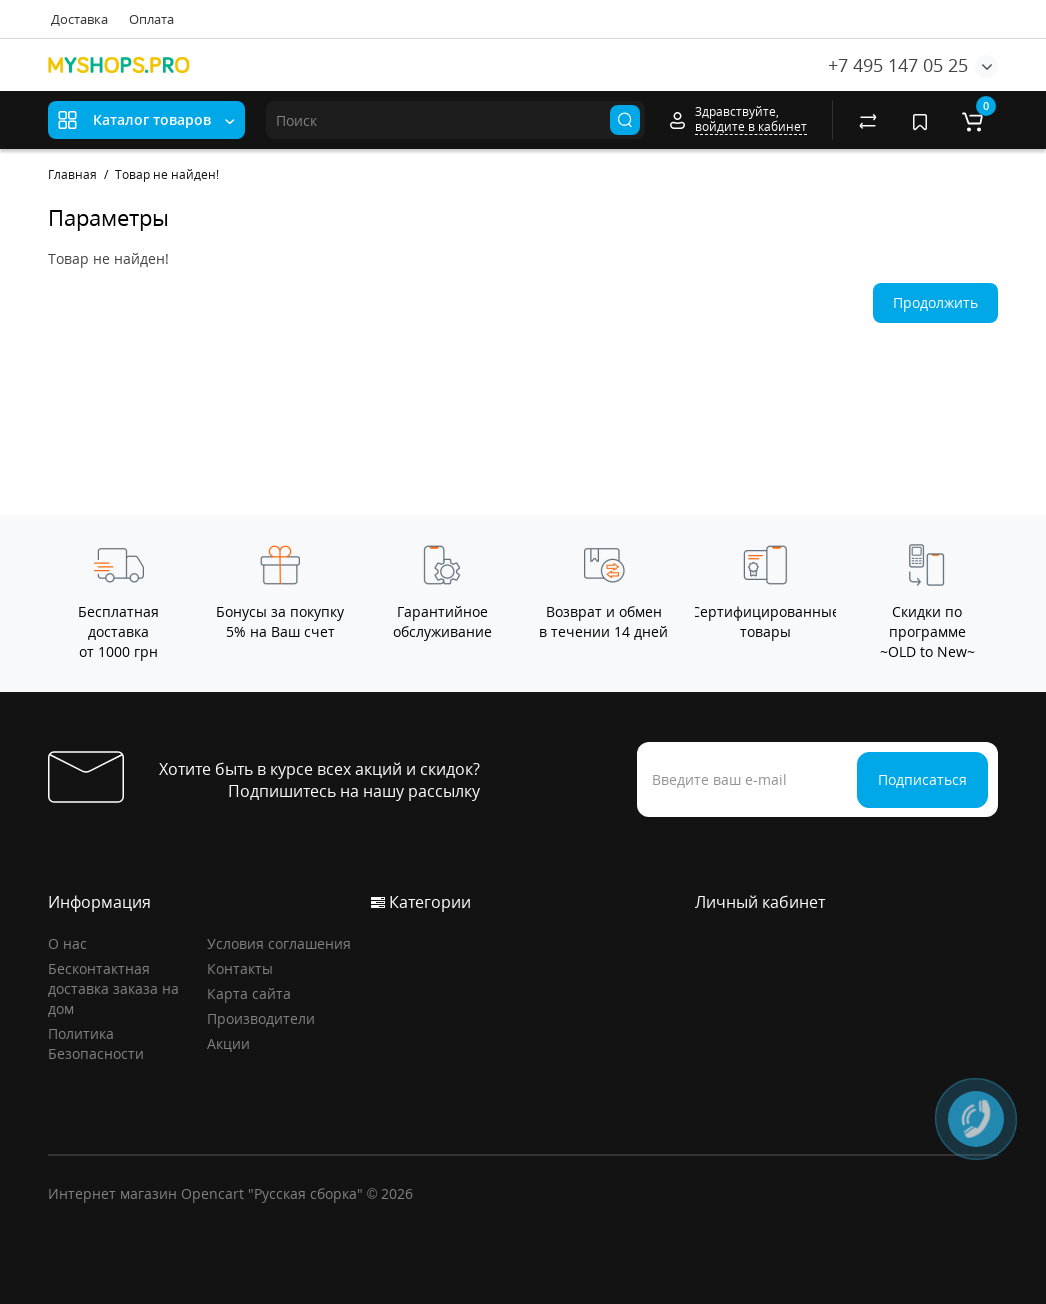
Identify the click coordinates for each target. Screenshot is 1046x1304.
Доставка (79, 19)
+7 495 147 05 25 (898, 65)
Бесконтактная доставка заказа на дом (113, 988)
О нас (67, 943)
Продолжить (935, 302)
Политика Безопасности (96, 1043)
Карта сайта (249, 993)
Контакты (240, 968)
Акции (228, 1043)
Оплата (151, 19)
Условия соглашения (279, 943)
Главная (72, 174)
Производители (261, 1018)
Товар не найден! (167, 174)
